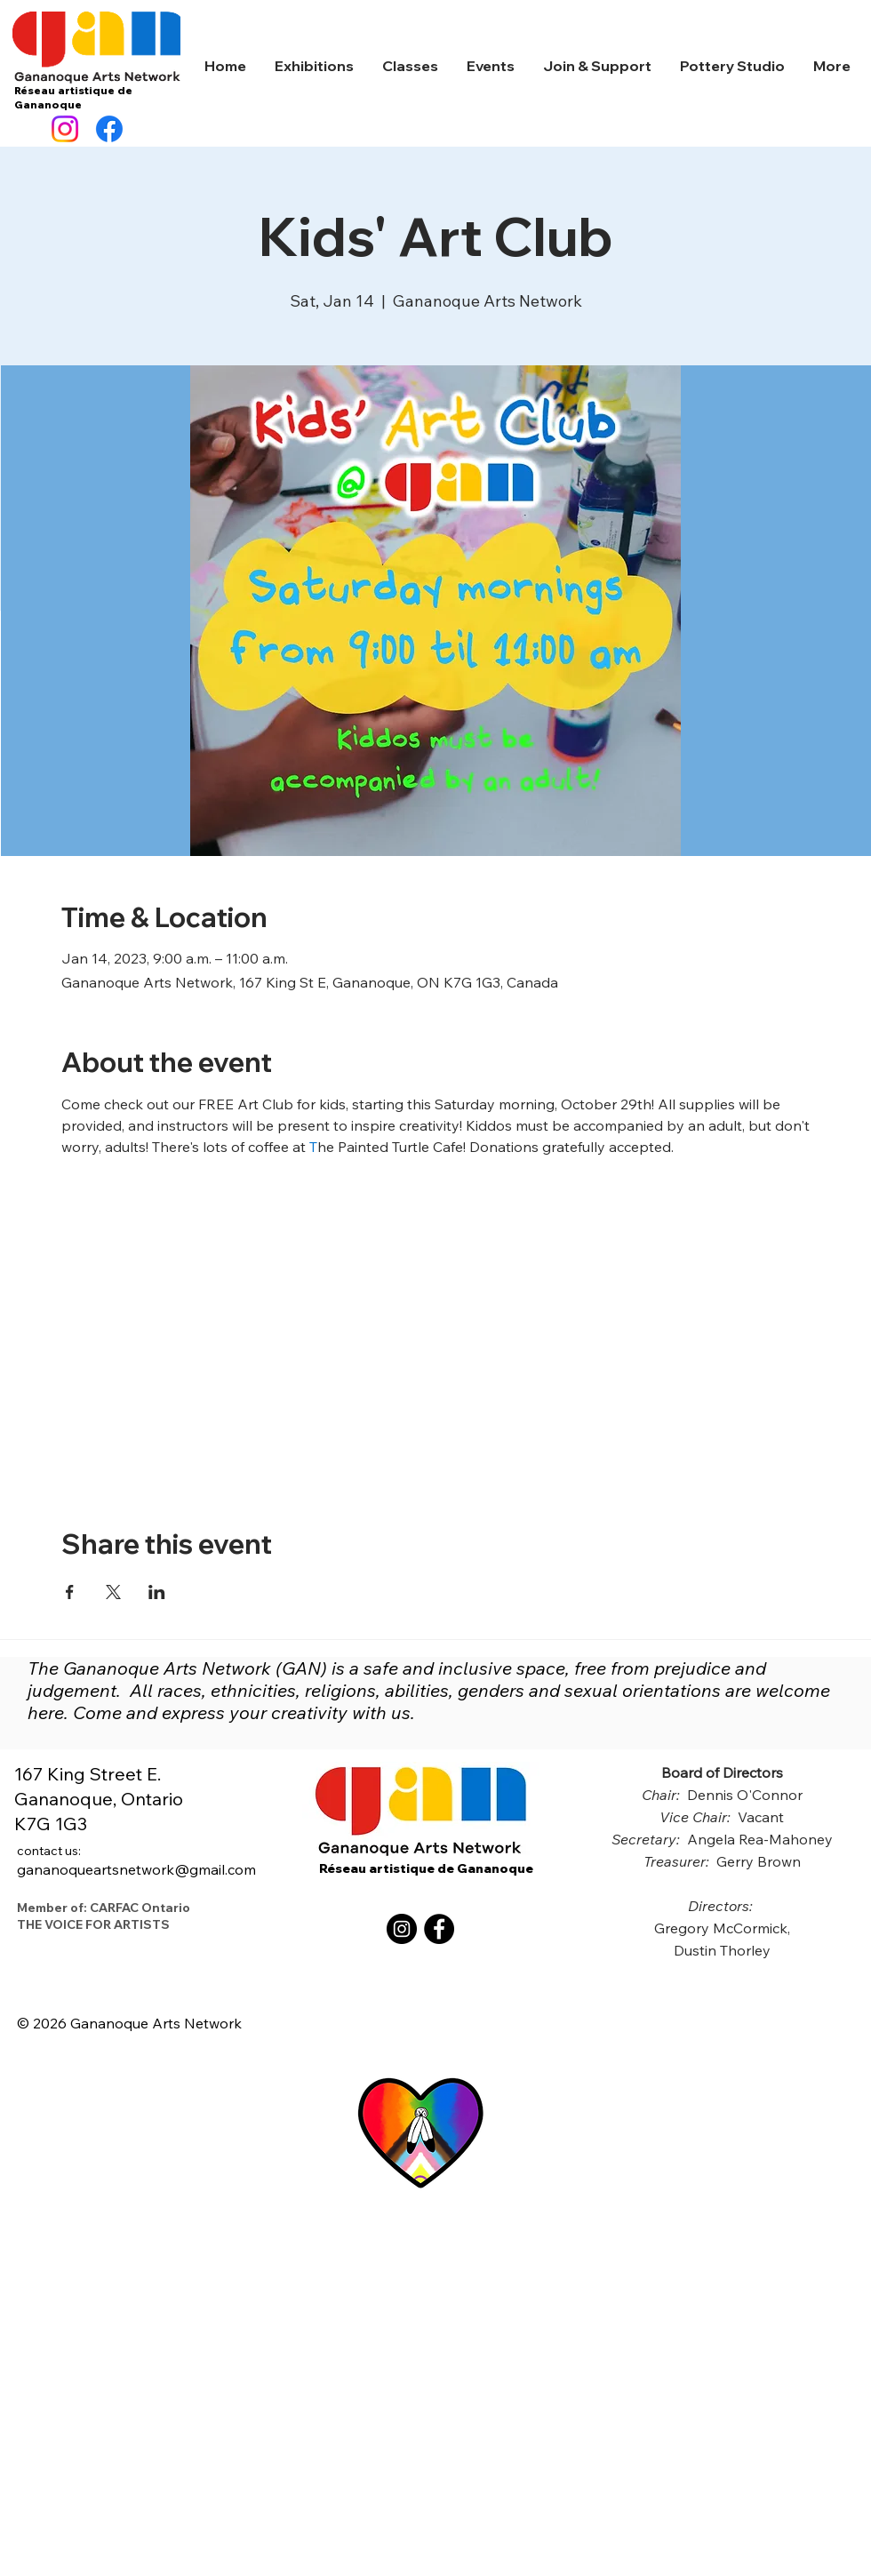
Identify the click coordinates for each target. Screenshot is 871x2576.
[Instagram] (65, 129)
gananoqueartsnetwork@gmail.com (136, 1860)
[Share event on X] (113, 1592)
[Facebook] (109, 129)
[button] (314, 66)
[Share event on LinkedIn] (156, 1592)
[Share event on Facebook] (69, 1592)
